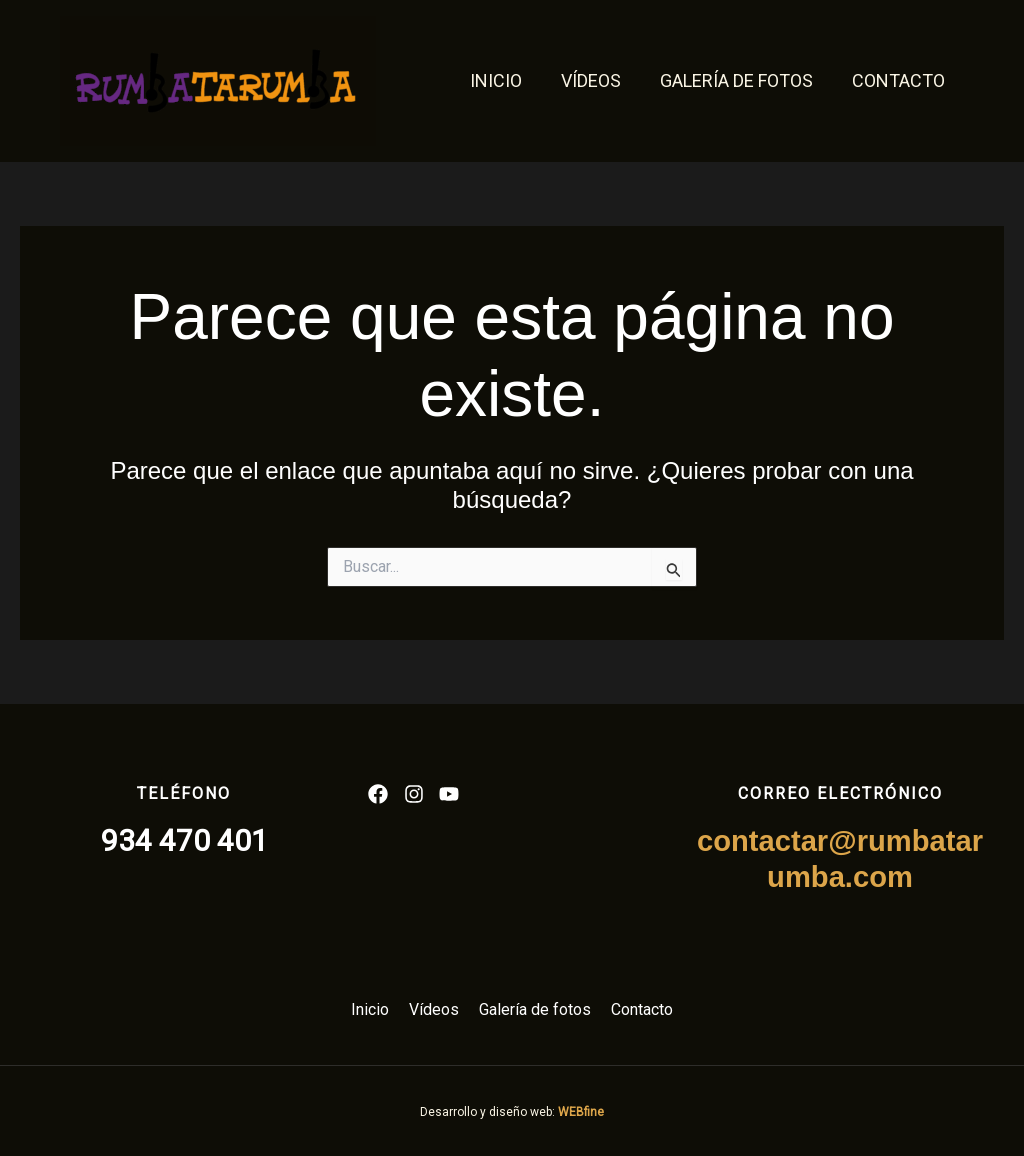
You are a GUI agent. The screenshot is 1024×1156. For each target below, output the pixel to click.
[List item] (378, 794)
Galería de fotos (740, 80)
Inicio (506, 80)
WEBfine (581, 1112)
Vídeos (598, 80)
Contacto (899, 80)
